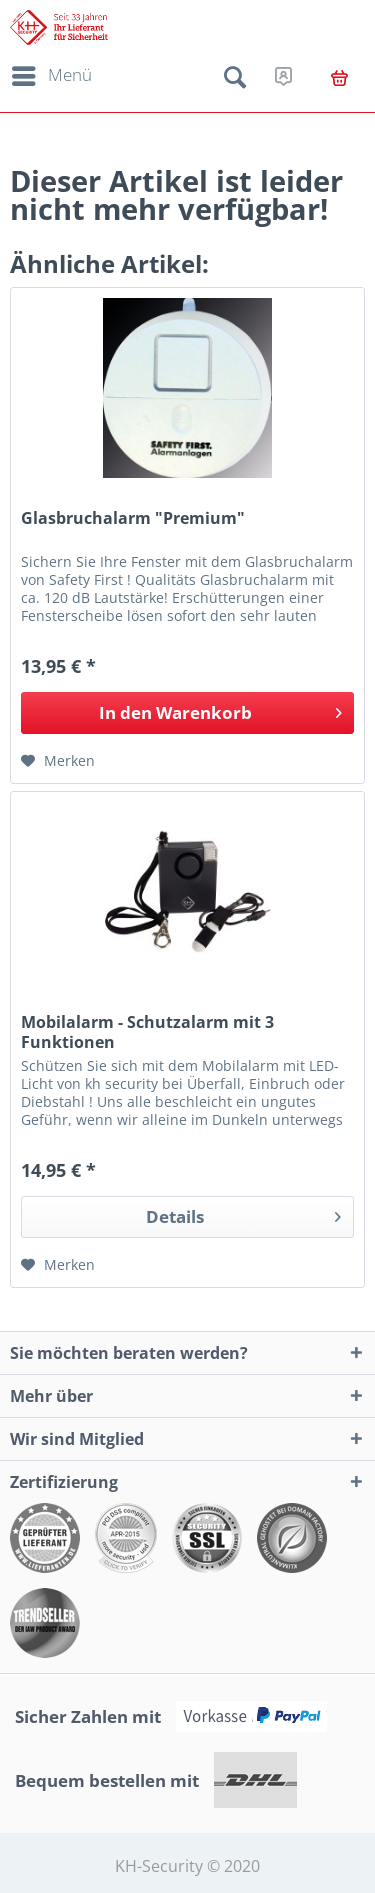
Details (243, 1214)
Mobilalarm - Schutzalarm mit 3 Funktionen (147, 1032)
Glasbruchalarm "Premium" (133, 518)
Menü (52, 73)
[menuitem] (48, 76)
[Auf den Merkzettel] (58, 761)
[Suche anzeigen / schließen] (235, 81)
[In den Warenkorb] (187, 713)
